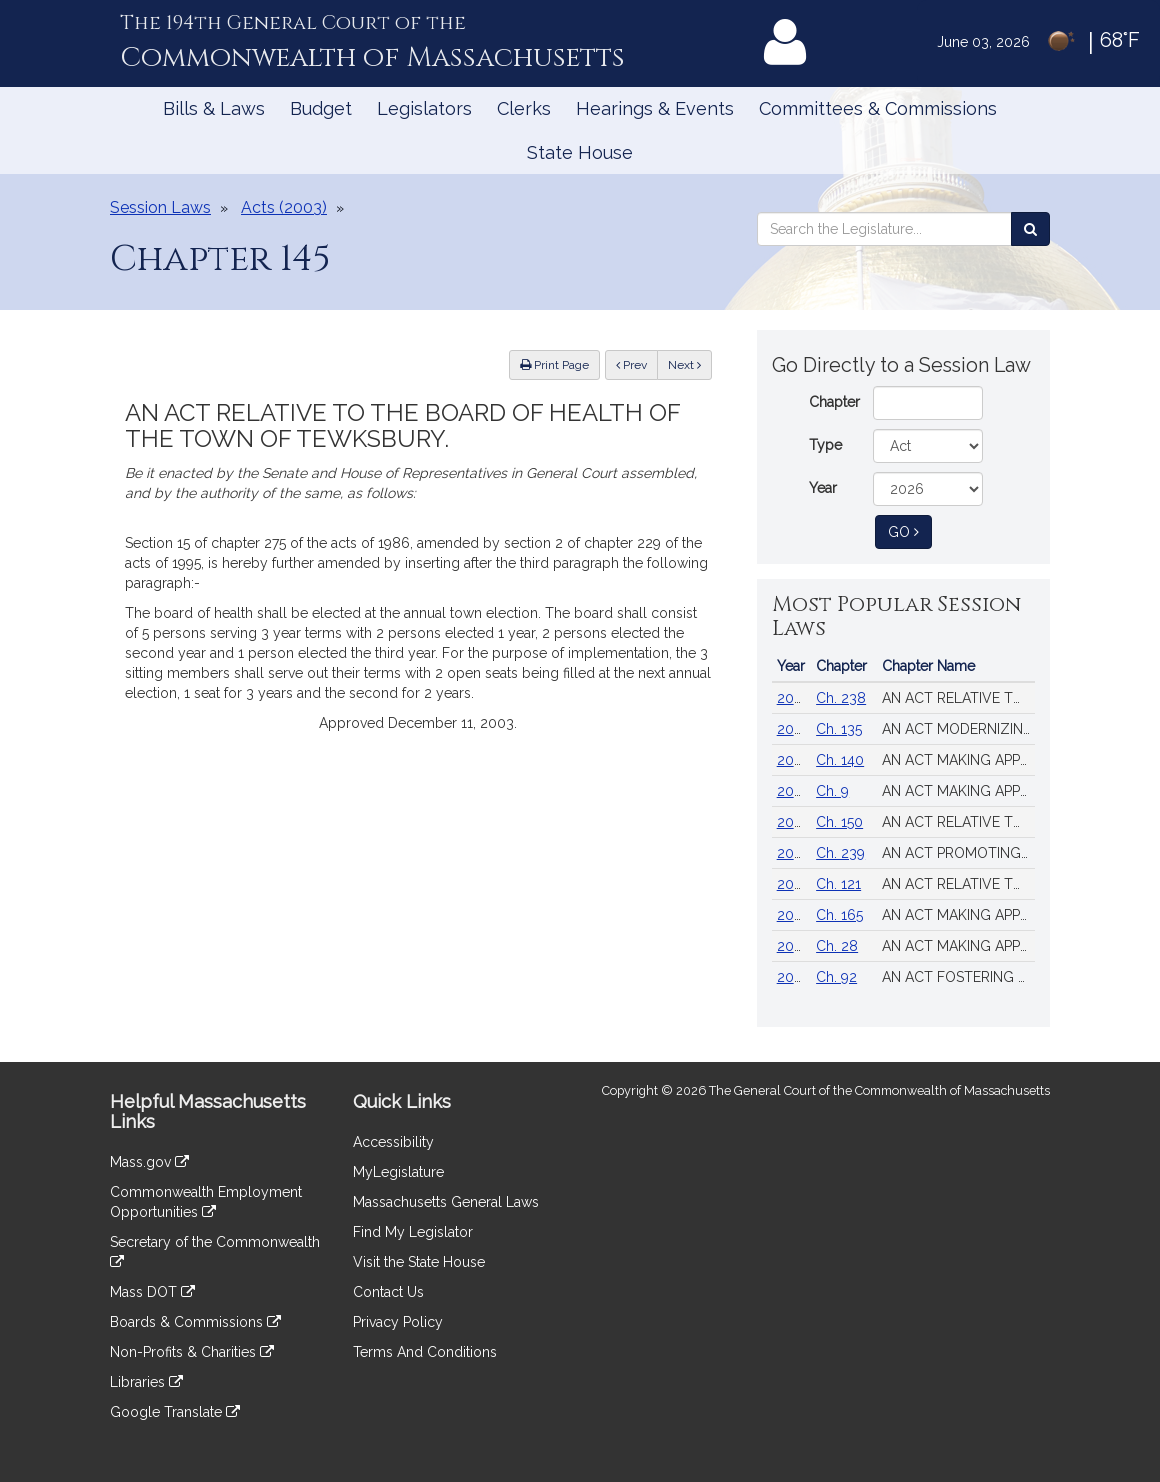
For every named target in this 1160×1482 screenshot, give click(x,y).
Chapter (834, 402)
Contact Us (388, 1292)
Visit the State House (419, 1262)
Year (823, 488)
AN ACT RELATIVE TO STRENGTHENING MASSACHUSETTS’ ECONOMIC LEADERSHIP (958, 698)
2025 (793, 791)
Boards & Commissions (195, 1322)
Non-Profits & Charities (192, 1352)
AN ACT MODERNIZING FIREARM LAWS (958, 729)
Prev (637, 363)
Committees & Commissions (878, 108)
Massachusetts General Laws (446, 1202)
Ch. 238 (841, 698)
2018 (793, 884)
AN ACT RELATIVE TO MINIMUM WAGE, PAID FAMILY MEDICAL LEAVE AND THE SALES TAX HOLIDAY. (958, 884)
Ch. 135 (839, 729)
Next (684, 365)
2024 (793, 698)
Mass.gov (149, 1162)
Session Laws (160, 207)
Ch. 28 (837, 946)
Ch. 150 (839, 822)
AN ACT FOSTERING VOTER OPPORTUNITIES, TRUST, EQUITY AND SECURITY (958, 977)
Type (825, 445)
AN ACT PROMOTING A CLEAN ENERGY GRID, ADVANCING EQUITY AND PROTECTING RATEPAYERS (958, 853)
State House (580, 152)
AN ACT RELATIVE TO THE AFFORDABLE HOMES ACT (958, 822)
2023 (793, 946)
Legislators (424, 108)
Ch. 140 (840, 760)
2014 (792, 915)
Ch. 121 (838, 884)
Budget (321, 108)
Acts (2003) (284, 207)
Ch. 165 (839, 915)
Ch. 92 (836, 977)
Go (910, 530)
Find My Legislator (413, 1232)
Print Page (554, 365)
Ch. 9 (832, 791)
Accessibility (393, 1142)
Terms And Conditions (425, 1352)
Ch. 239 (840, 853)
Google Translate (175, 1412)
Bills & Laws (214, 108)
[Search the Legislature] (1030, 229)
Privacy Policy (398, 1322)
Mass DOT (152, 1292)
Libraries (146, 1382)
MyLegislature (398, 1172)
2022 (793, 977)
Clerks (524, 108)
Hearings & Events (655, 108)
